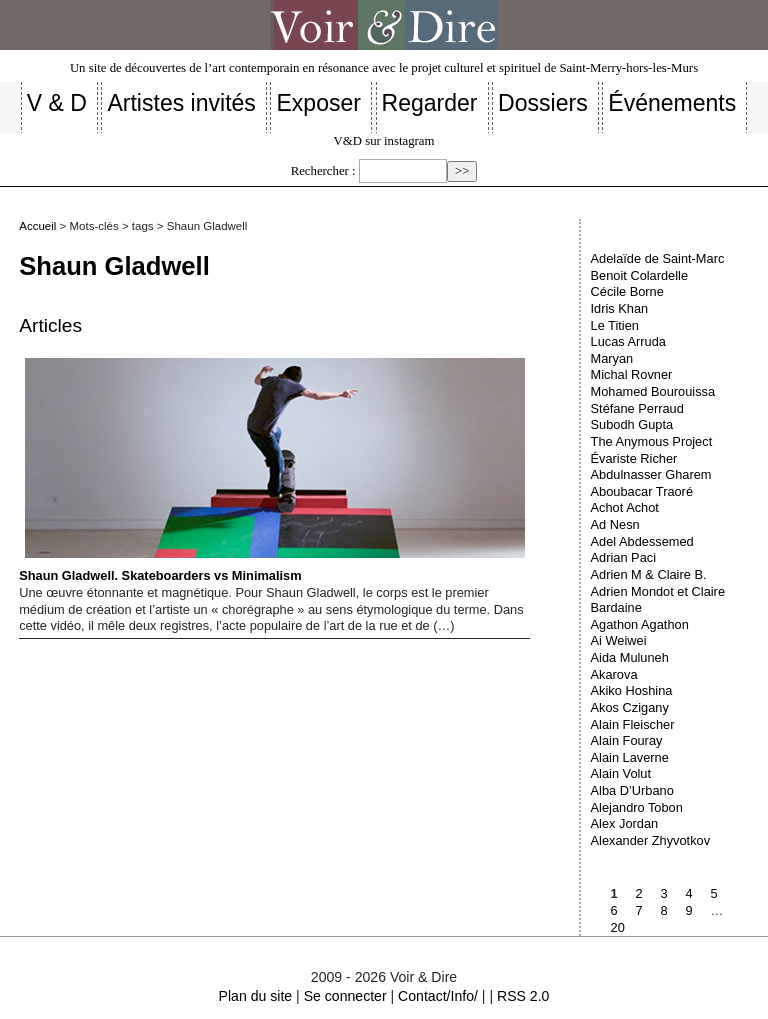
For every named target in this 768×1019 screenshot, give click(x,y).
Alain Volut (621, 773)
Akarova (614, 674)
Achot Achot (625, 507)
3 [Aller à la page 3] (664, 893)
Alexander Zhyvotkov (651, 840)
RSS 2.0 (523, 996)
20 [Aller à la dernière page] (618, 927)
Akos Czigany (630, 707)
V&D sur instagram (384, 141)
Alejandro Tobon (637, 807)
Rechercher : (323, 171)
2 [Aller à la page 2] (639, 893)
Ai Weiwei (619, 640)
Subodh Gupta (632, 424)
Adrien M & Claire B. (649, 574)
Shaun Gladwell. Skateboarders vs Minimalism (271, 470)
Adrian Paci (623, 557)
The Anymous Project (652, 441)
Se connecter (345, 996)
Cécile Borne (627, 291)
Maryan (612, 358)
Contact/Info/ (438, 996)
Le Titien (615, 325)
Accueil (37, 226)
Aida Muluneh (630, 657)
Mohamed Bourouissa (653, 391)
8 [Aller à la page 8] (664, 910)
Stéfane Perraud (637, 408)
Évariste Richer (634, 458)
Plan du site (256, 996)
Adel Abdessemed (642, 541)
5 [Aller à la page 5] (714, 893)
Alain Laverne (630, 757)
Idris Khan (620, 308)
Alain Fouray (627, 740)
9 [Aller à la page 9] (689, 910)
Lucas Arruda (628, 341)
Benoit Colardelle (639, 275)
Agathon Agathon (640, 624)
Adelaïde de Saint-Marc (658, 258)
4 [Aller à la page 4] (689, 893)
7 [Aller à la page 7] (639, 910)
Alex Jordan (625, 823)
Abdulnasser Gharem (651, 474)
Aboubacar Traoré (642, 491)
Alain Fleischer (633, 724)
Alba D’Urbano (632, 790)
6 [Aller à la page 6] (614, 910)
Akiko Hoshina (632, 690)
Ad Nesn (615, 524)
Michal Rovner (632, 374)
